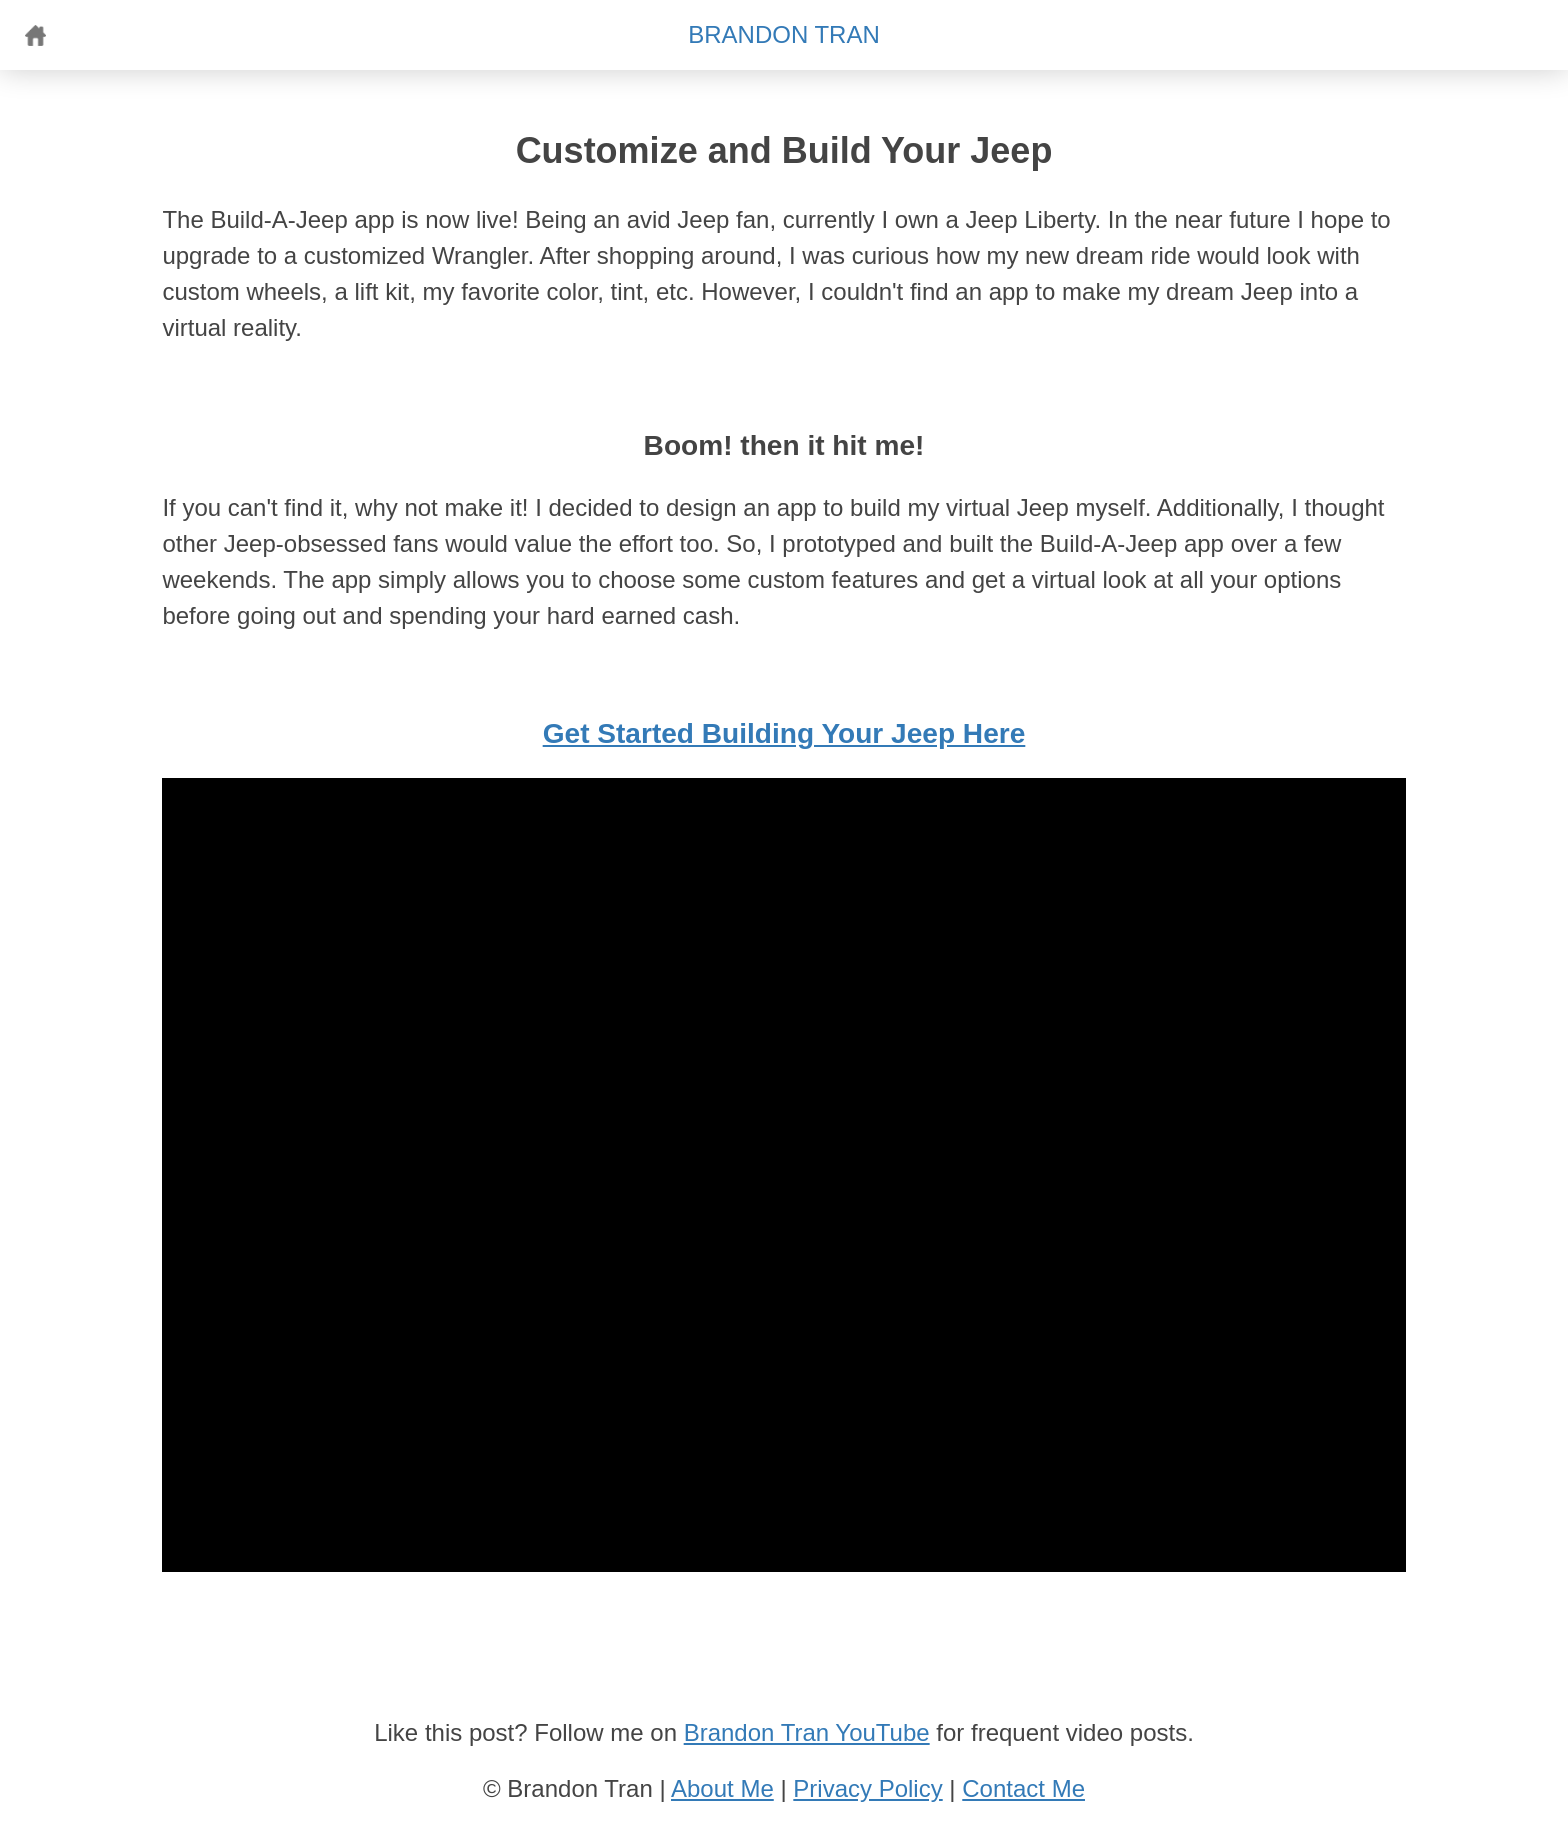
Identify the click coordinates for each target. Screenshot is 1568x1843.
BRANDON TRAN (784, 34)
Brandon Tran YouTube (807, 1732)
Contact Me (1023, 1788)
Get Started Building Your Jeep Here (784, 733)
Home (35, 35)
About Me (722, 1788)
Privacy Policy (867, 1788)
